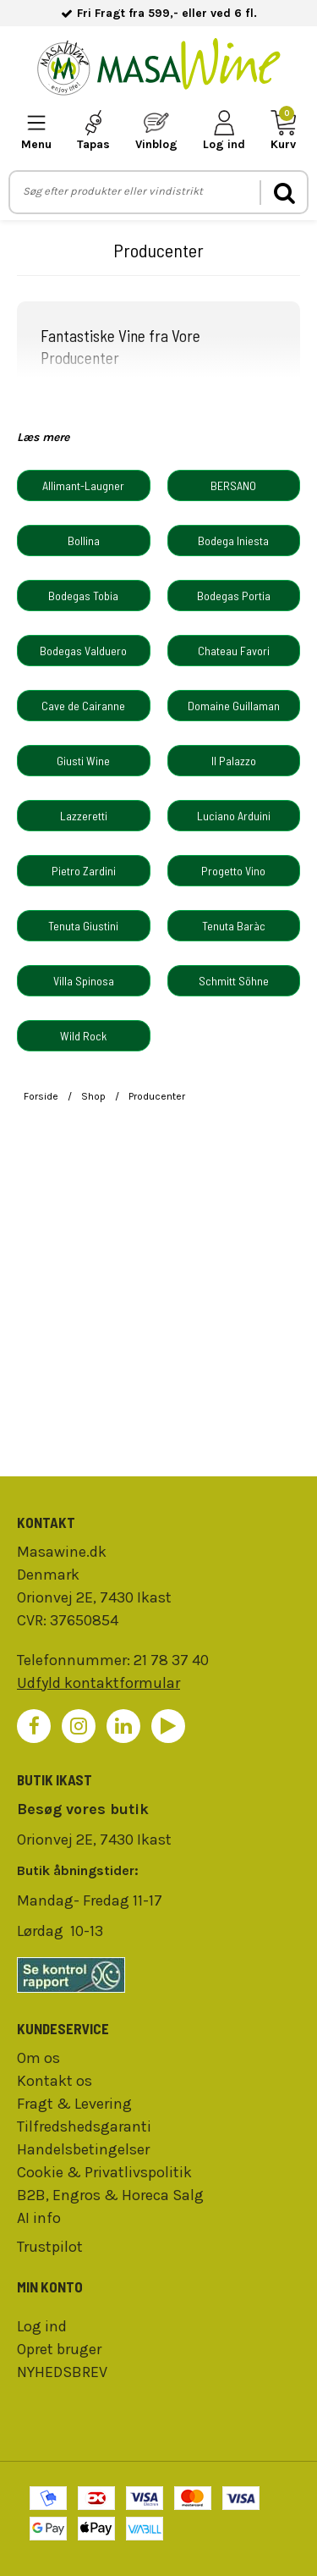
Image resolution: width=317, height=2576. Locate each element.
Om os (38, 2058)
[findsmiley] (158, 1975)
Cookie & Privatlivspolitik (104, 2172)
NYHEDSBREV (62, 2372)
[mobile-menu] (36, 131)
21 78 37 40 (171, 1660)
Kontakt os (54, 2080)
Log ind (42, 2326)
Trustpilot (50, 2246)
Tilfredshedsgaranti (84, 2126)
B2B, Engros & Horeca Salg (110, 2195)
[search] (283, 192)
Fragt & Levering (74, 2103)
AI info (39, 2218)
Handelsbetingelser (83, 2149)
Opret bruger (59, 2349)
